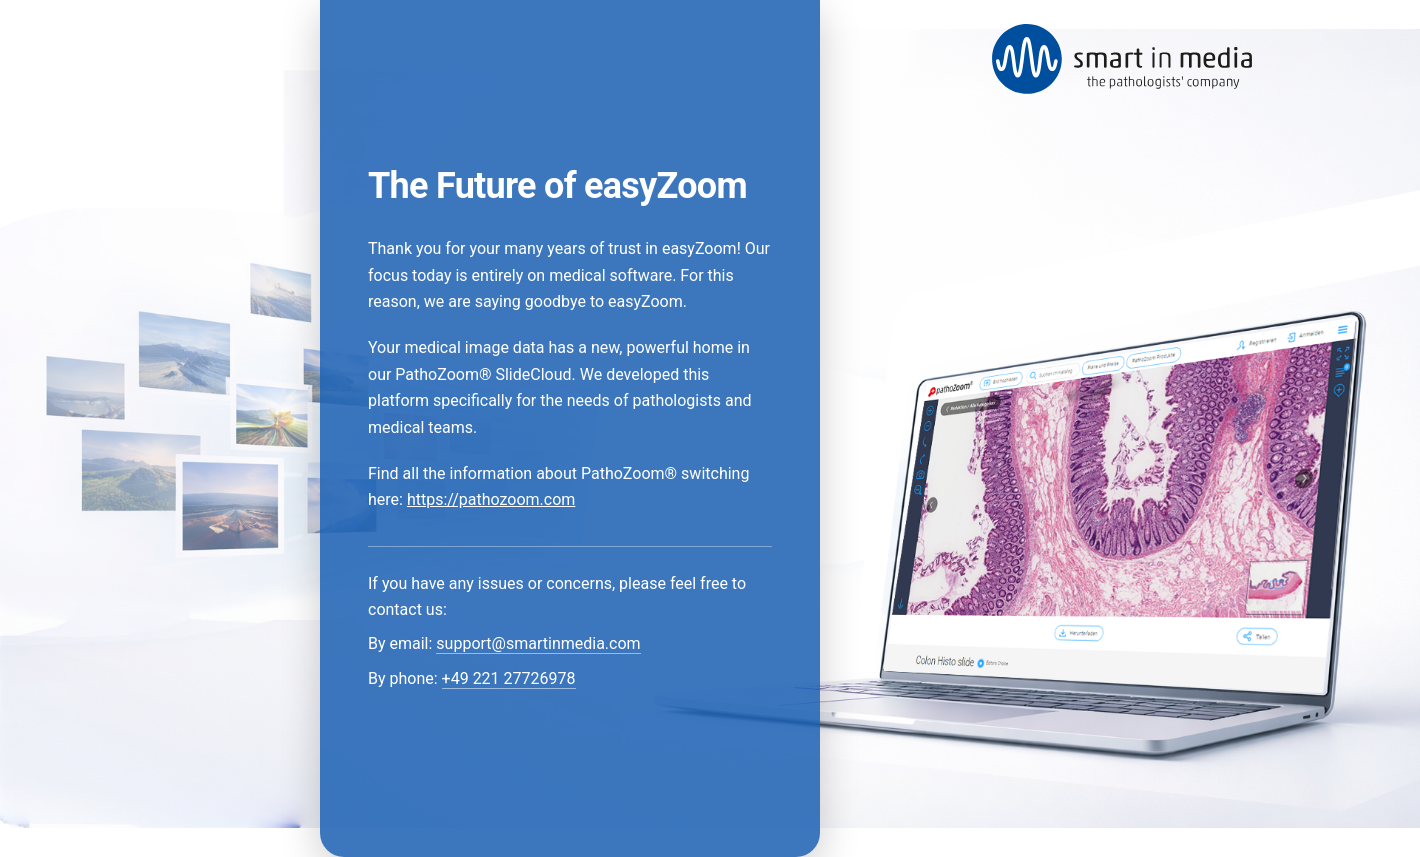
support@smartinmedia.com (538, 643)
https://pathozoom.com (491, 499)
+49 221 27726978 (509, 678)
